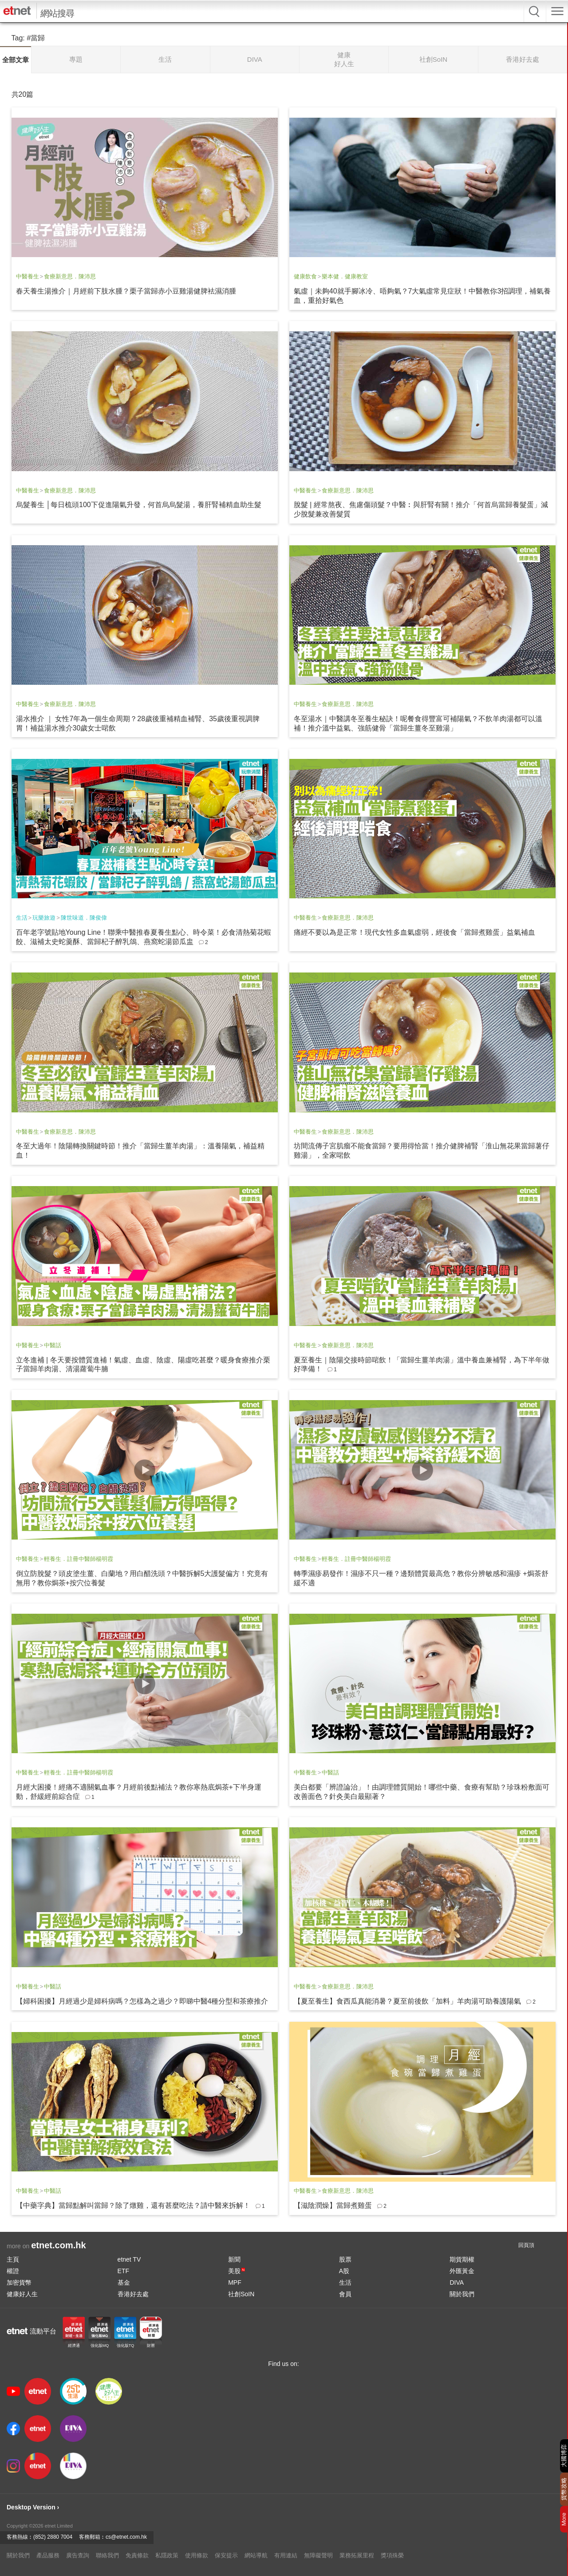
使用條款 (196, 2555)
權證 (13, 2270)
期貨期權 (462, 2259)
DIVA (457, 2282)
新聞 (234, 2259)
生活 (22, 917)
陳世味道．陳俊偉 (84, 917)
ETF (123, 2270)
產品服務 (47, 2555)
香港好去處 (133, 2294)
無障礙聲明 (318, 2555)
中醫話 (52, 1345)
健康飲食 (305, 276)
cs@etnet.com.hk (126, 2537)
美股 (236, 2270)
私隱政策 (166, 2555)
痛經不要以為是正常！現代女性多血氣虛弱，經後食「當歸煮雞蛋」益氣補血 (414, 932)
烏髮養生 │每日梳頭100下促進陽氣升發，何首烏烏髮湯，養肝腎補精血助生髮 (138, 504)
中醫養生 (27, 276)
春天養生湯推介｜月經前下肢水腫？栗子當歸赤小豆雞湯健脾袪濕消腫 (126, 291)
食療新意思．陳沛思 (70, 276)
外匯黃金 (462, 2270)
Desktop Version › (33, 2507)
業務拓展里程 (356, 2555)
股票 (345, 2259)
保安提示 (226, 2555)
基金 (124, 2282)
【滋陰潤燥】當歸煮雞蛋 (333, 2205)
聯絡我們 (107, 2555)
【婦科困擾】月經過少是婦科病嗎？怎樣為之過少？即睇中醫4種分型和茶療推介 (142, 2001)
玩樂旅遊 (43, 917)
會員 (345, 2294)
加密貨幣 (19, 2282)
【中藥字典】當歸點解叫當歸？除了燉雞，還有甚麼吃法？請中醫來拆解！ (133, 2205)
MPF (234, 2282)
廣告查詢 (77, 2555)
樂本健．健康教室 (345, 276)
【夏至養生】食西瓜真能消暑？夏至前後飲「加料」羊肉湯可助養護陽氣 (407, 2001)
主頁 (13, 2259)
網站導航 (256, 2555)
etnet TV (129, 2259)
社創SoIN (241, 2294)
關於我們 (462, 2294)
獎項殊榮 (392, 2555)
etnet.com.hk (58, 2245)
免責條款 (137, 2555)
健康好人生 (22, 2294)
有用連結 (285, 2555)
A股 (344, 2270)
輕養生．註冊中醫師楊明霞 (78, 1559)
